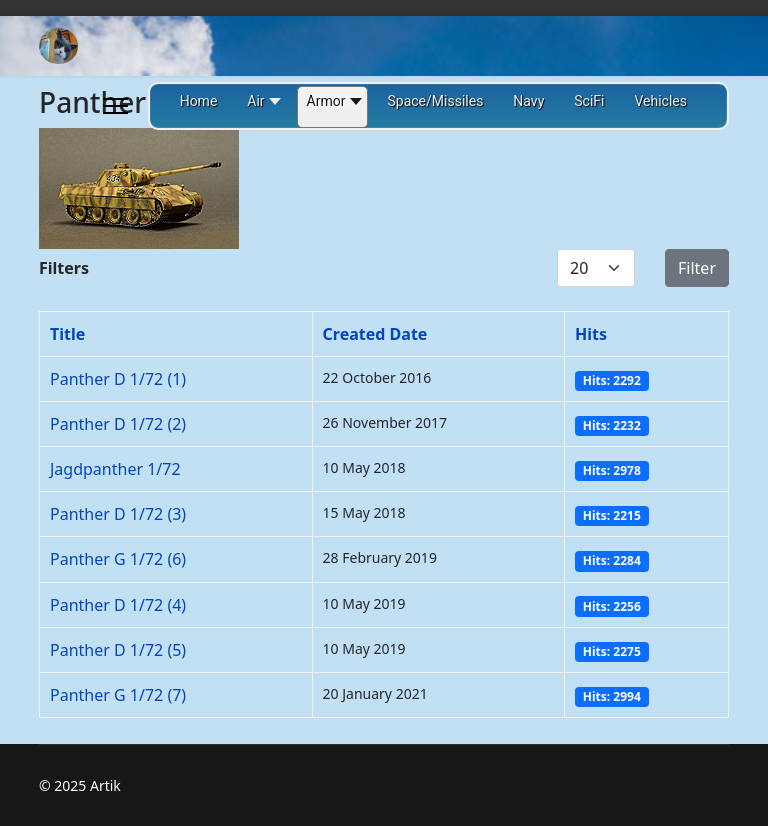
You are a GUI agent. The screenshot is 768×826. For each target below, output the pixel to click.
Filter (697, 268)
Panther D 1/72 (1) (118, 379)
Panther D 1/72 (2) (118, 424)
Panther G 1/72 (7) (118, 695)
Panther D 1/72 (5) (118, 650)
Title (67, 334)
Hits (591, 334)
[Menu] (115, 106)
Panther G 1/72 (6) (118, 559)
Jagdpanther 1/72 (115, 469)
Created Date (375, 334)
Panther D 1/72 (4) (118, 605)
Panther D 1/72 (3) (118, 514)
